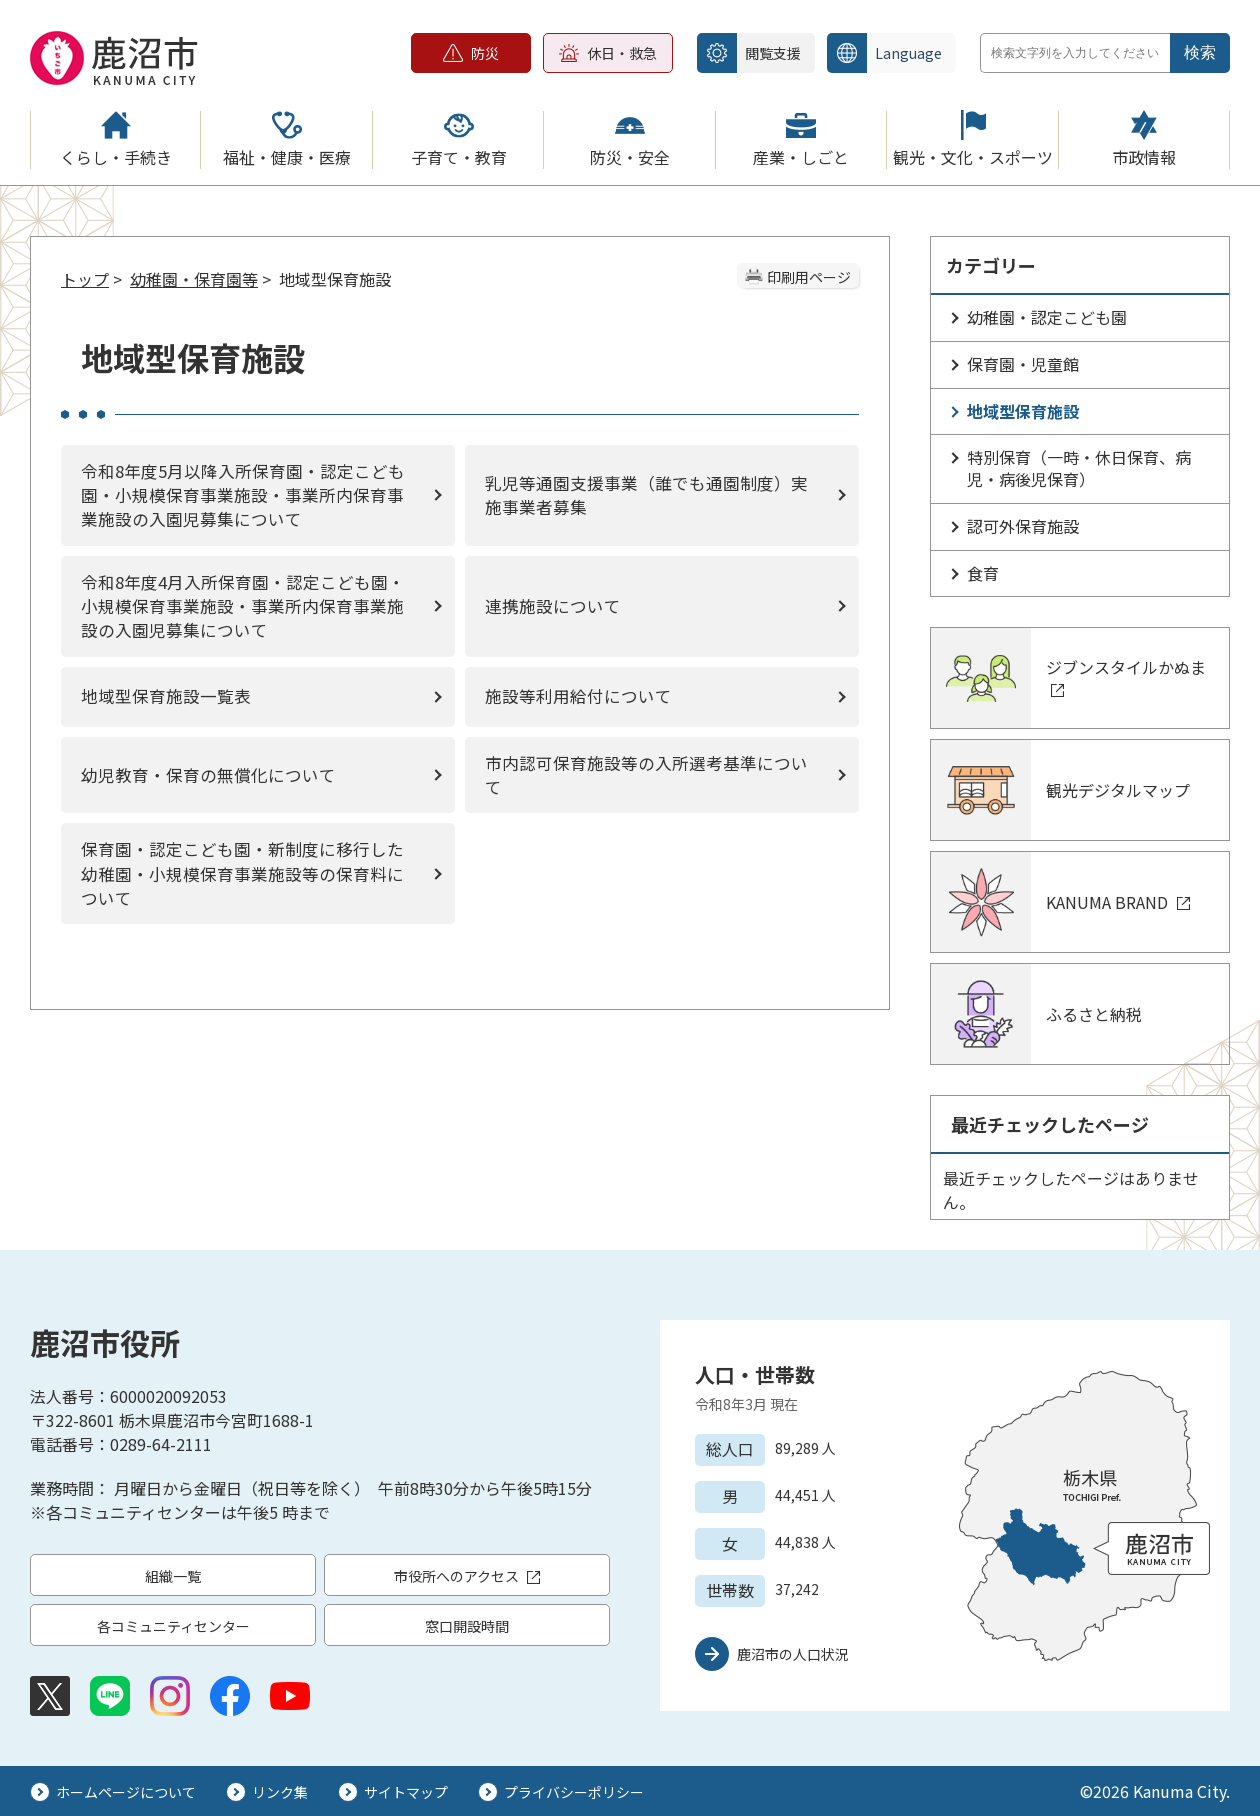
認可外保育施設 (1023, 526)
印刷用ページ (809, 277)
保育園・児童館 (1023, 364)
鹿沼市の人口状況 (793, 1654)
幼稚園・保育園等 (194, 279)
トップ (85, 279)
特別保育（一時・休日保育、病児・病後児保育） (1079, 468)
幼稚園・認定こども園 (1047, 317)
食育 (983, 573)
